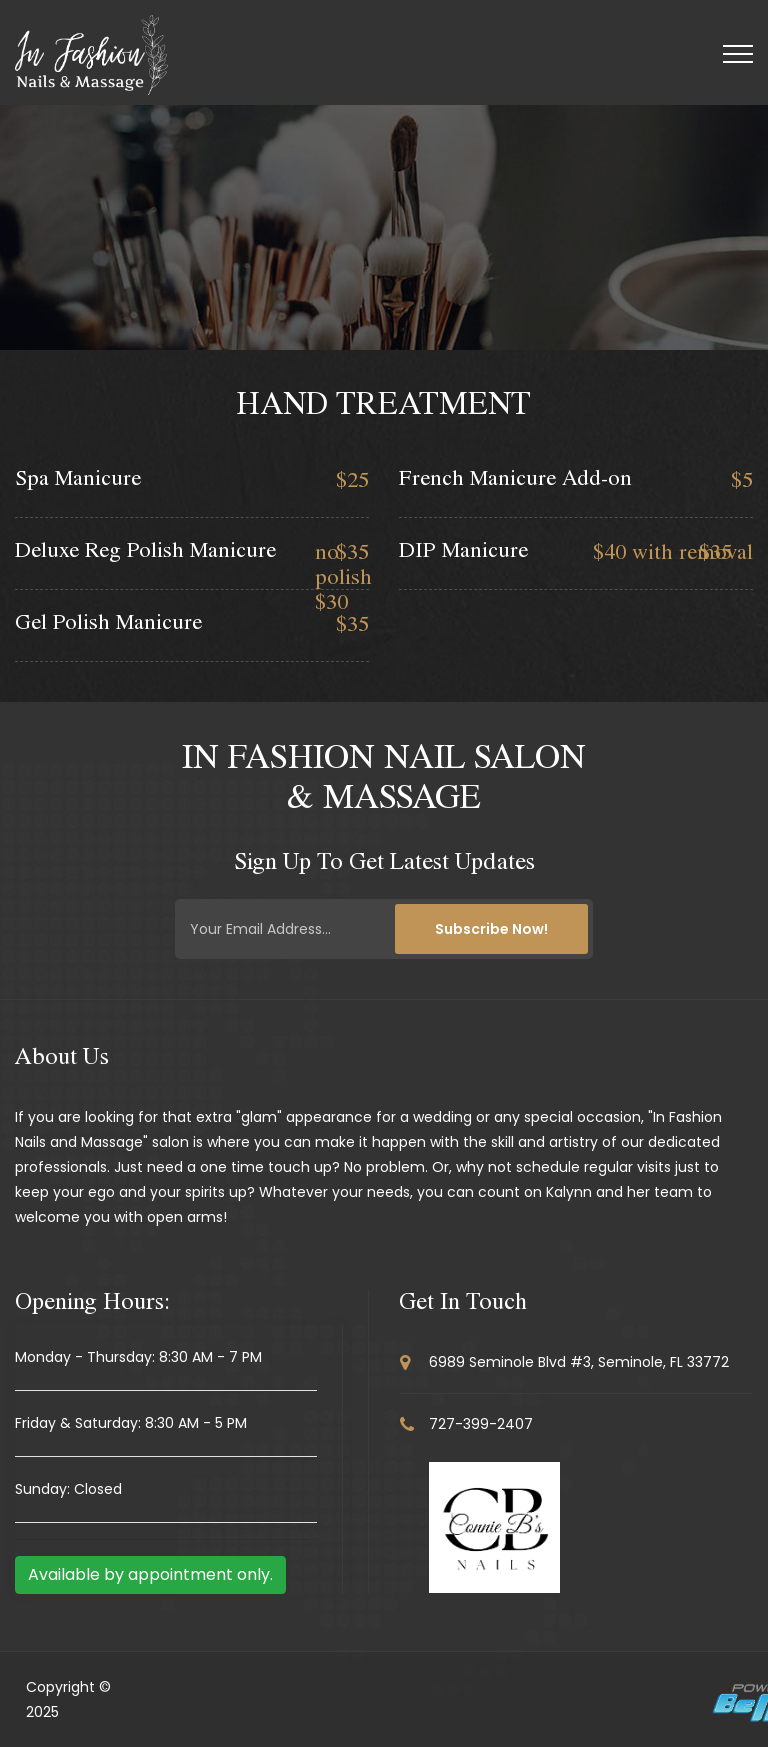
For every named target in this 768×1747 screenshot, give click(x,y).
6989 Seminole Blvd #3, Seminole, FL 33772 (579, 1362)
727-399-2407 (481, 1424)
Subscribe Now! (491, 929)
